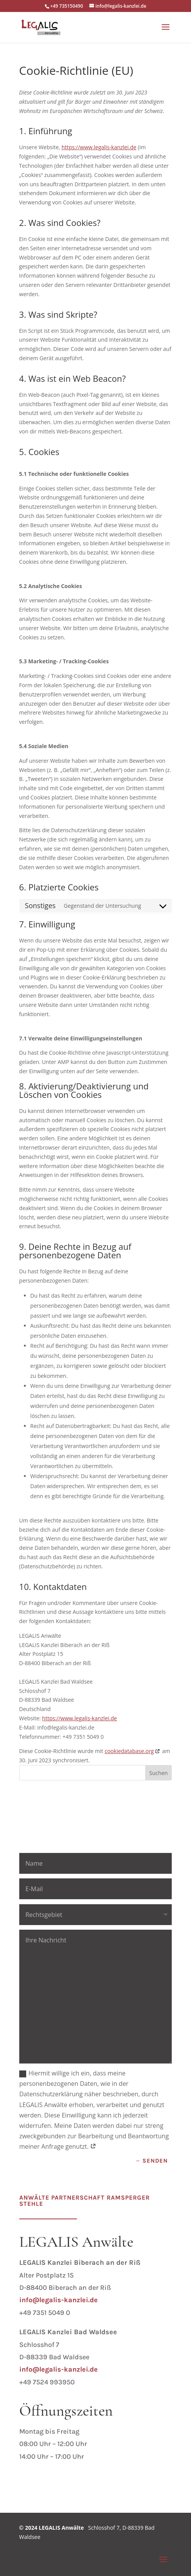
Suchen (158, 1773)
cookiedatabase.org (129, 1751)
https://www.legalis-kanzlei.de (99, 147)
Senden (155, 2160)
